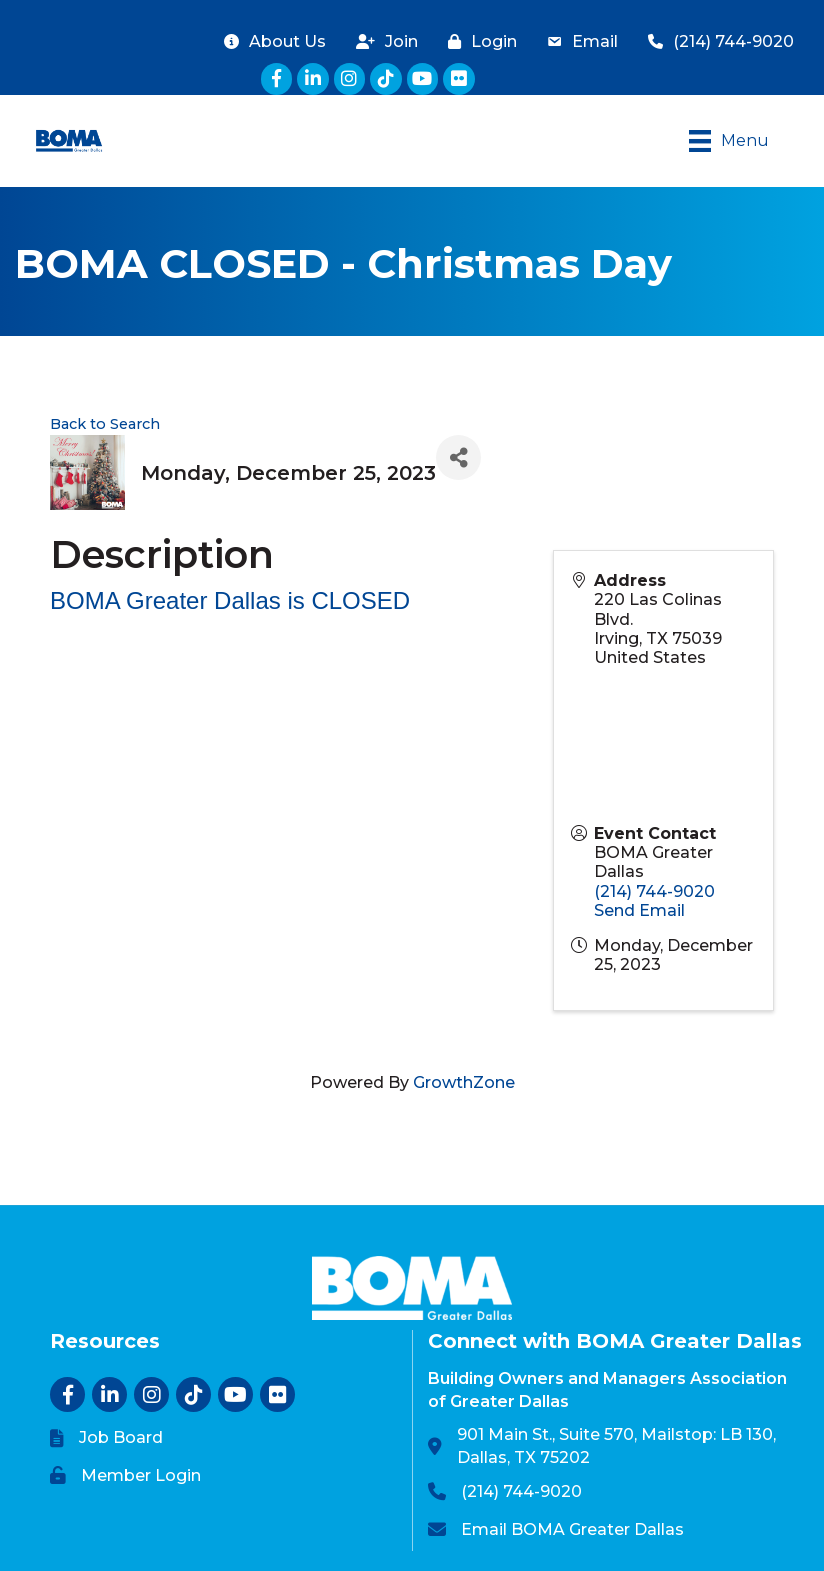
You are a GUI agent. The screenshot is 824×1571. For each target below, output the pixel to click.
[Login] (477, 41)
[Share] (458, 457)
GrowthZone (464, 1082)
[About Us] (270, 41)
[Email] (577, 41)
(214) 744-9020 (654, 891)
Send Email (639, 910)
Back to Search (105, 424)
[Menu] (729, 141)
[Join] (382, 41)
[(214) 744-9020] (716, 41)
